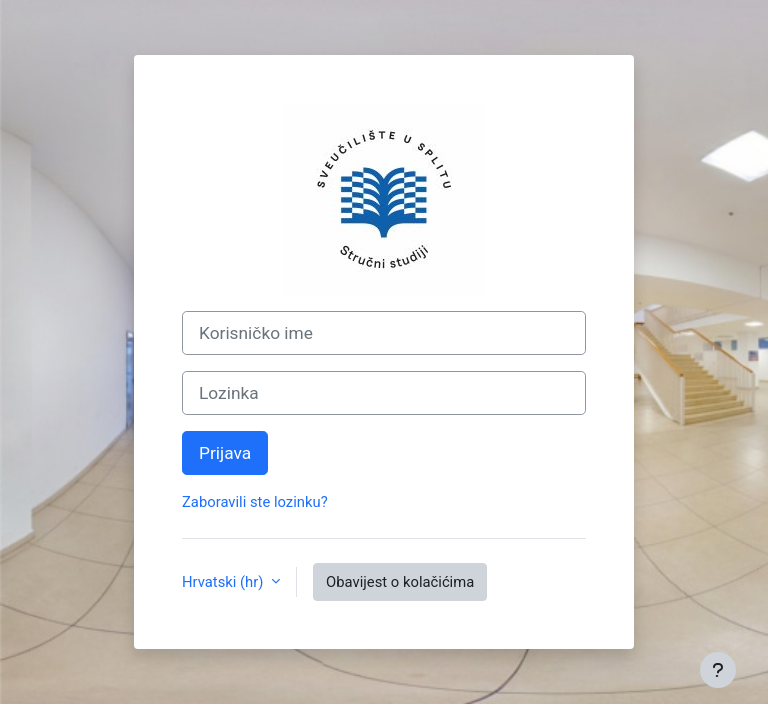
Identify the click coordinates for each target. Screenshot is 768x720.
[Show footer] (718, 670)
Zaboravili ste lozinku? (255, 502)
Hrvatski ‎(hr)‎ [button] (224, 582)
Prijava (225, 453)
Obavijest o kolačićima (400, 582)
